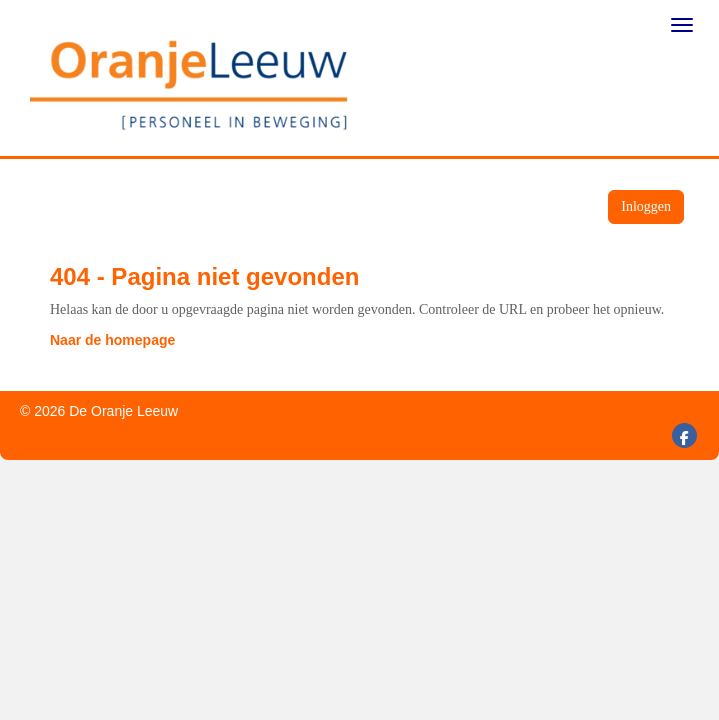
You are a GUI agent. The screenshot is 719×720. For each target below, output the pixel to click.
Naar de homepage (112, 340)
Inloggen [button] (646, 206)
